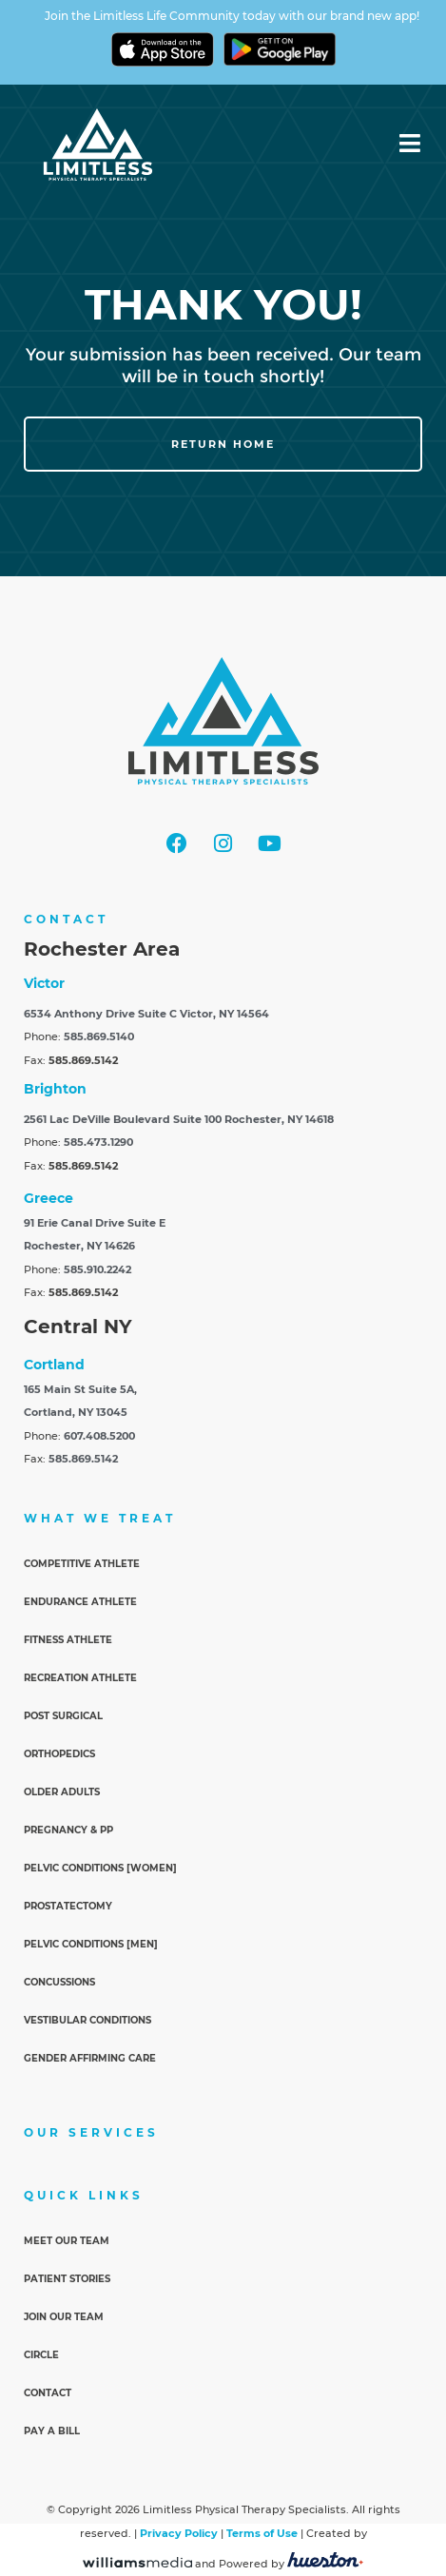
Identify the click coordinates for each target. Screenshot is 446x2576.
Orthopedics (59, 1754)
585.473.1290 (98, 1142)
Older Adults (62, 1792)
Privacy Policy (179, 2533)
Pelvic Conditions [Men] (91, 1944)
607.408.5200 (99, 1436)
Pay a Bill (52, 2431)
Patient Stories (67, 2279)
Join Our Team (64, 2317)
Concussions (59, 1982)
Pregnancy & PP (68, 1830)
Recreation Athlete (80, 1678)
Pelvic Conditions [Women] (100, 1868)
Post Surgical (63, 1716)
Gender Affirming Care (90, 2058)
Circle (41, 2355)
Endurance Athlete (80, 1602)
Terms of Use (262, 2533)
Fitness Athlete (68, 1640)
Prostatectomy (68, 1906)
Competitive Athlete (82, 1564)
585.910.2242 (97, 1269)
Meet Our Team (66, 2241)
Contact (47, 2393)
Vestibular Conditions (87, 2020)
